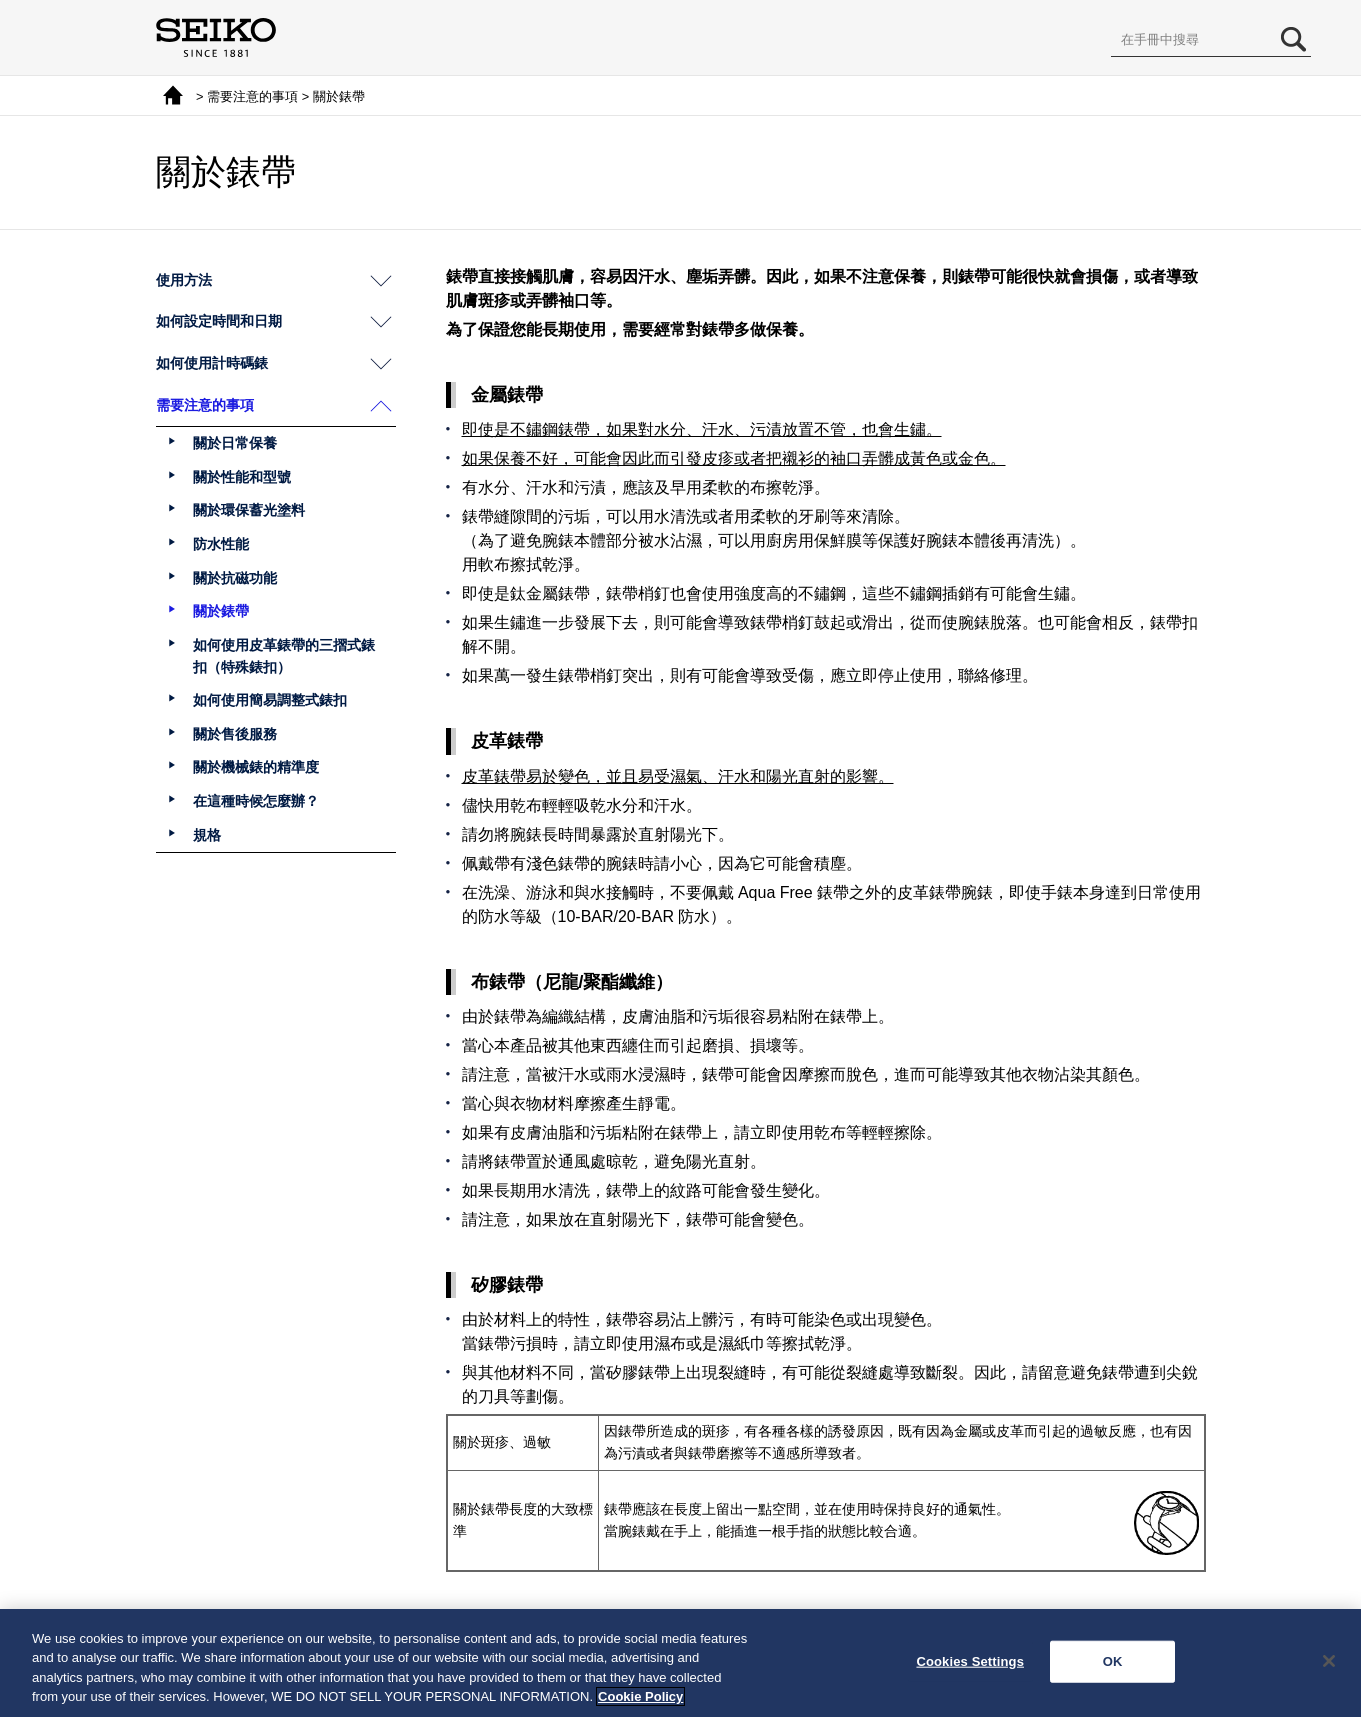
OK (1113, 1661)
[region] (680, 1663)
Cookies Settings (970, 1661)
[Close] (1329, 1661)
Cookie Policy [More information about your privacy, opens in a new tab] (640, 1696)
